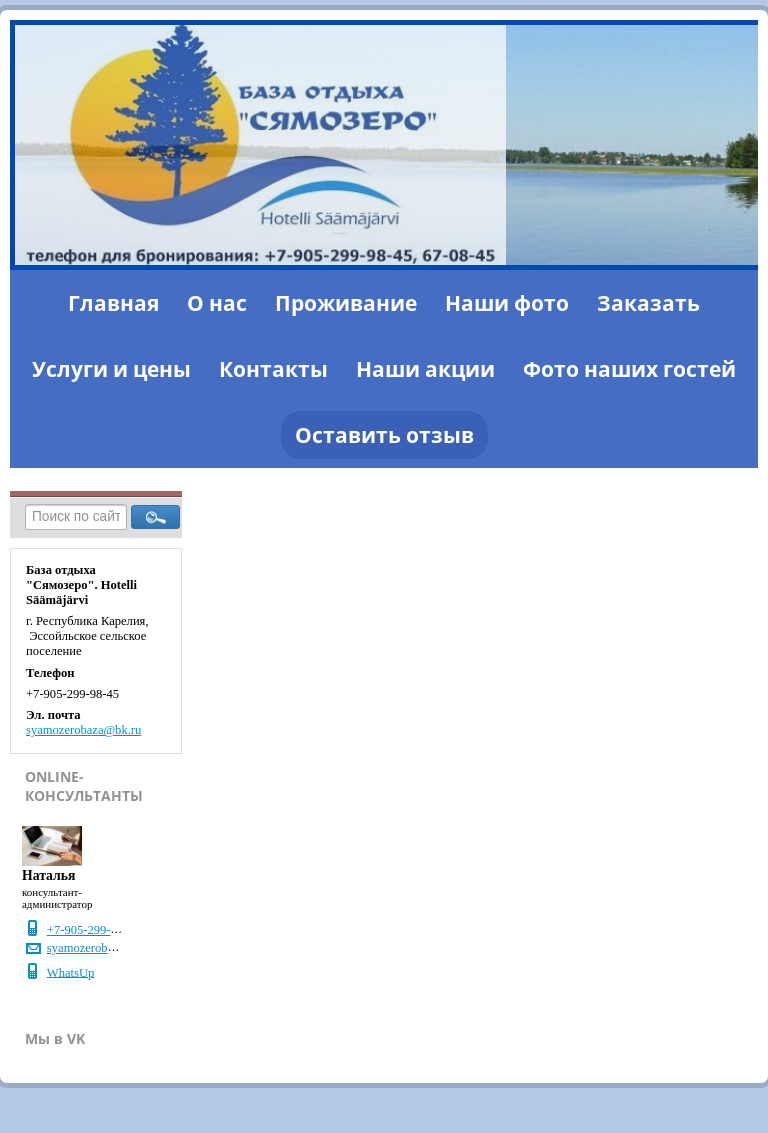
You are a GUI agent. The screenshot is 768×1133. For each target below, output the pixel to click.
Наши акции (425, 369)
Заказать (648, 303)
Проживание (346, 303)
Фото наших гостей (629, 369)
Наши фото (507, 303)
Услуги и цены (111, 369)
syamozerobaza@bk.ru (83, 730)
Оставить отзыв (384, 435)
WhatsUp (71, 972)
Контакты (273, 369)
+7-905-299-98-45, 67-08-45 (119, 930)
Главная (113, 303)
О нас (217, 303)
